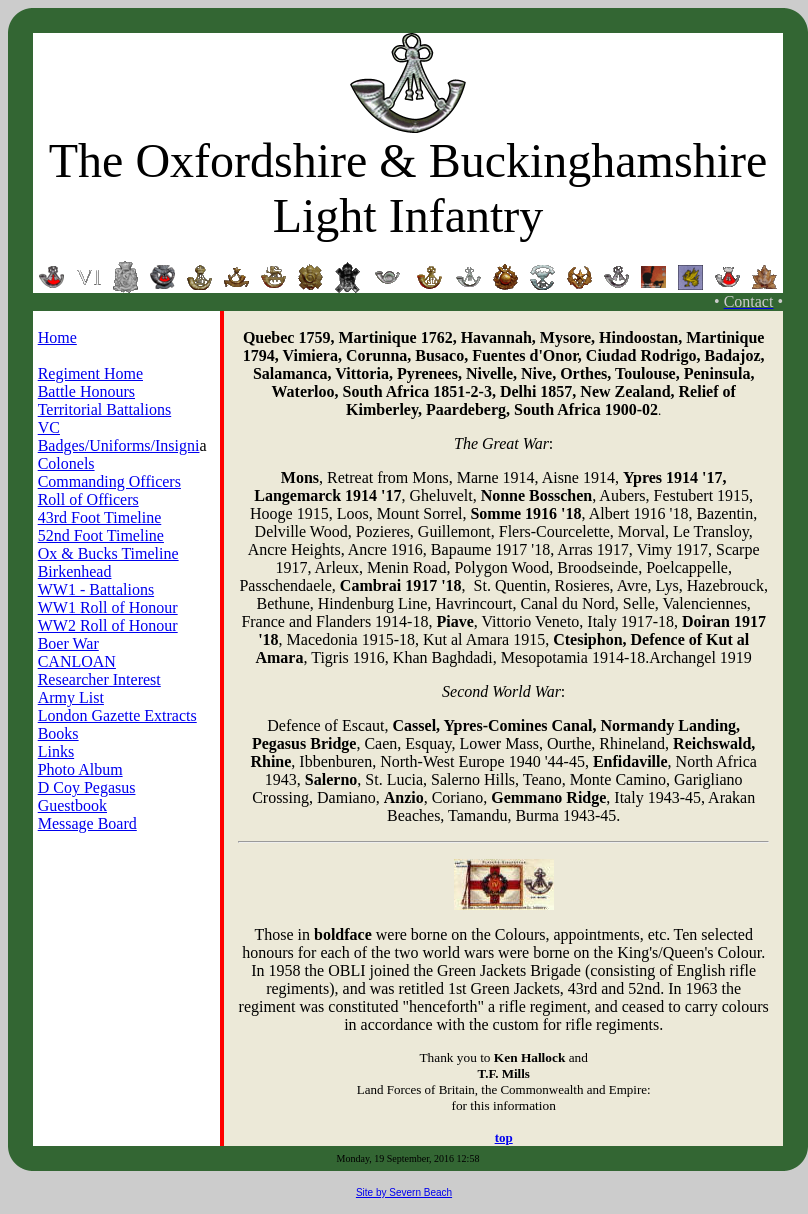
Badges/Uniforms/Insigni (119, 445)
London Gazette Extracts (117, 715)
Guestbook (72, 805)
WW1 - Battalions (96, 589)
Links (56, 751)
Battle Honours (86, 391)
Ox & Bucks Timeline (108, 553)
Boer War (68, 643)
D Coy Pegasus (87, 787)
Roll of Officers (88, 499)
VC (49, 427)
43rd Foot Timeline (100, 517)
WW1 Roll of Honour (108, 607)
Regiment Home (90, 373)
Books (58, 733)
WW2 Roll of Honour (108, 625)
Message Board (87, 823)
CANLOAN (77, 661)
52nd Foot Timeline (101, 535)
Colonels (66, 463)
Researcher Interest (99, 679)
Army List (71, 697)
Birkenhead (75, 571)
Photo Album (80, 769)
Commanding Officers (109, 481)
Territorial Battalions (105, 409)
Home (57, 337)
